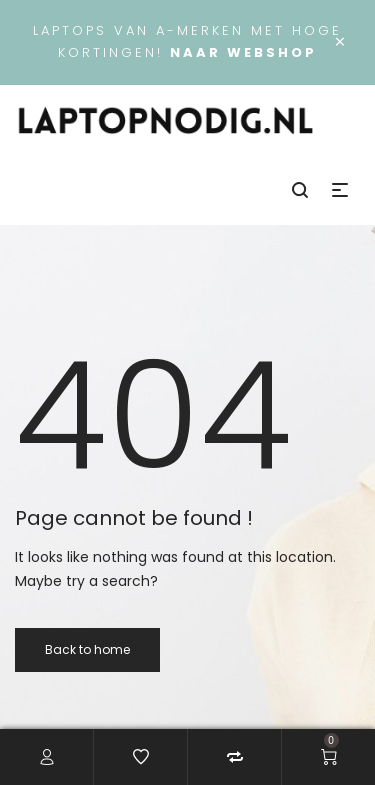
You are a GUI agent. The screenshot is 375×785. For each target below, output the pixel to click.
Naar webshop (243, 52)
